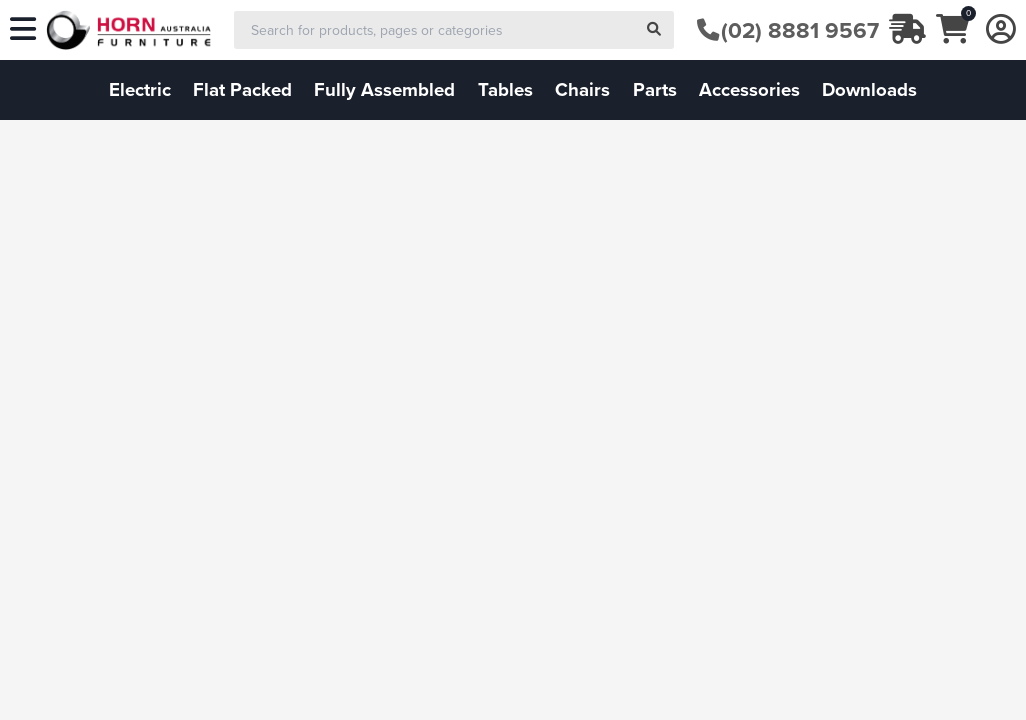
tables (505, 89)
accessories (749, 89)
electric (140, 89)
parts (655, 89)
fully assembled (384, 89)
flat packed (242, 89)
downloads (869, 89)
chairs (582, 89)
